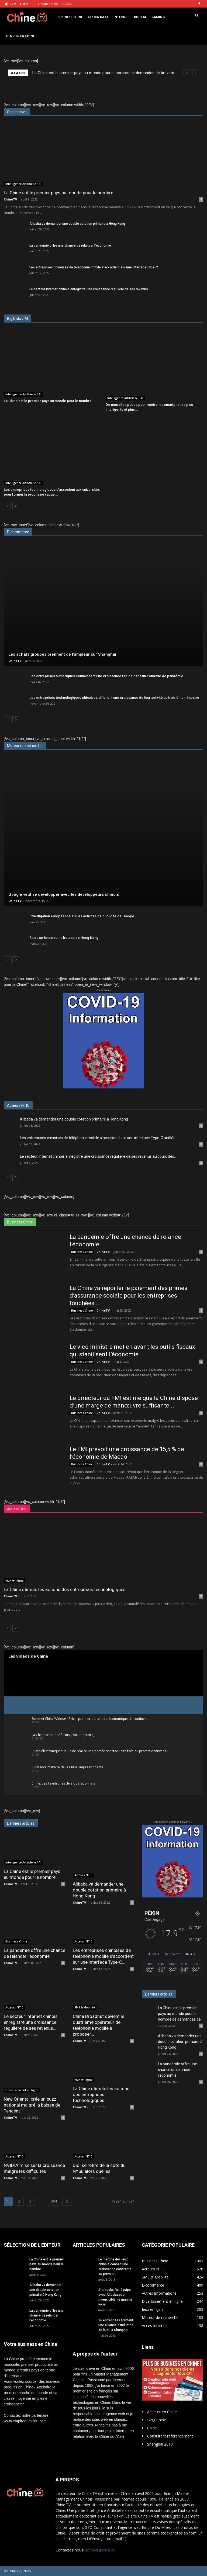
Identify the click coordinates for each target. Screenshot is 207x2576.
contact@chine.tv (100, 2550)
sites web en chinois (109, 2419)
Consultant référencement (170, 2436)
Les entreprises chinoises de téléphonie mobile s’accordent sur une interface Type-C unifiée (97, 1138)
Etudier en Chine (20, 36)
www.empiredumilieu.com (25, 2421)
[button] (196, 15)
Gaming (158, 17)
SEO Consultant (98, 2527)
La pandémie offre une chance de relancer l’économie (70, 245)
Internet (121, 17)
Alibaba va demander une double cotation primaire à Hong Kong (77, 224)
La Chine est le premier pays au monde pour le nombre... (60, 192)
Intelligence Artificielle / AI (23, 184)
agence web (115, 2414)
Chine (152, 2427)
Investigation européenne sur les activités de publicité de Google (81, 916)
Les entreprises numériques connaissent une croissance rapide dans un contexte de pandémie (106, 676)
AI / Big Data (98, 17)
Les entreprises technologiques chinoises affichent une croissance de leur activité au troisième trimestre (114, 698)
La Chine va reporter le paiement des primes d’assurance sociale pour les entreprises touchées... (128, 1295)
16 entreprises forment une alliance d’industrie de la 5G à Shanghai (115, 2325)
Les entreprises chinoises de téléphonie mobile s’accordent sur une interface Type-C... (94, 267)
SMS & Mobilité (84, 2007)
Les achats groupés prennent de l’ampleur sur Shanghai (62, 654)
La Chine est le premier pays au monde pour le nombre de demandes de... (180, 2013)
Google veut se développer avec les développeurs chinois (63, 894)
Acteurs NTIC (83, 1875)
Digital (140, 17)
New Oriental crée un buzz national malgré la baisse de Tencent (32, 2105)
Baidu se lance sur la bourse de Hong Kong (63, 938)
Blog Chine (156, 2419)
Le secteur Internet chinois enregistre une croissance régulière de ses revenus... (89, 289)
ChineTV (10, 199)
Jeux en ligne (14, 1580)
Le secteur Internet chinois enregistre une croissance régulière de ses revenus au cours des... (98, 1156)
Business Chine (70, 17)
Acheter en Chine (162, 2411)
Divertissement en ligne (21, 2090)
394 (54, 2201)
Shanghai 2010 (160, 2444)
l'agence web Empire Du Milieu (144, 2527)
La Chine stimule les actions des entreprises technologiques (65, 1589)
